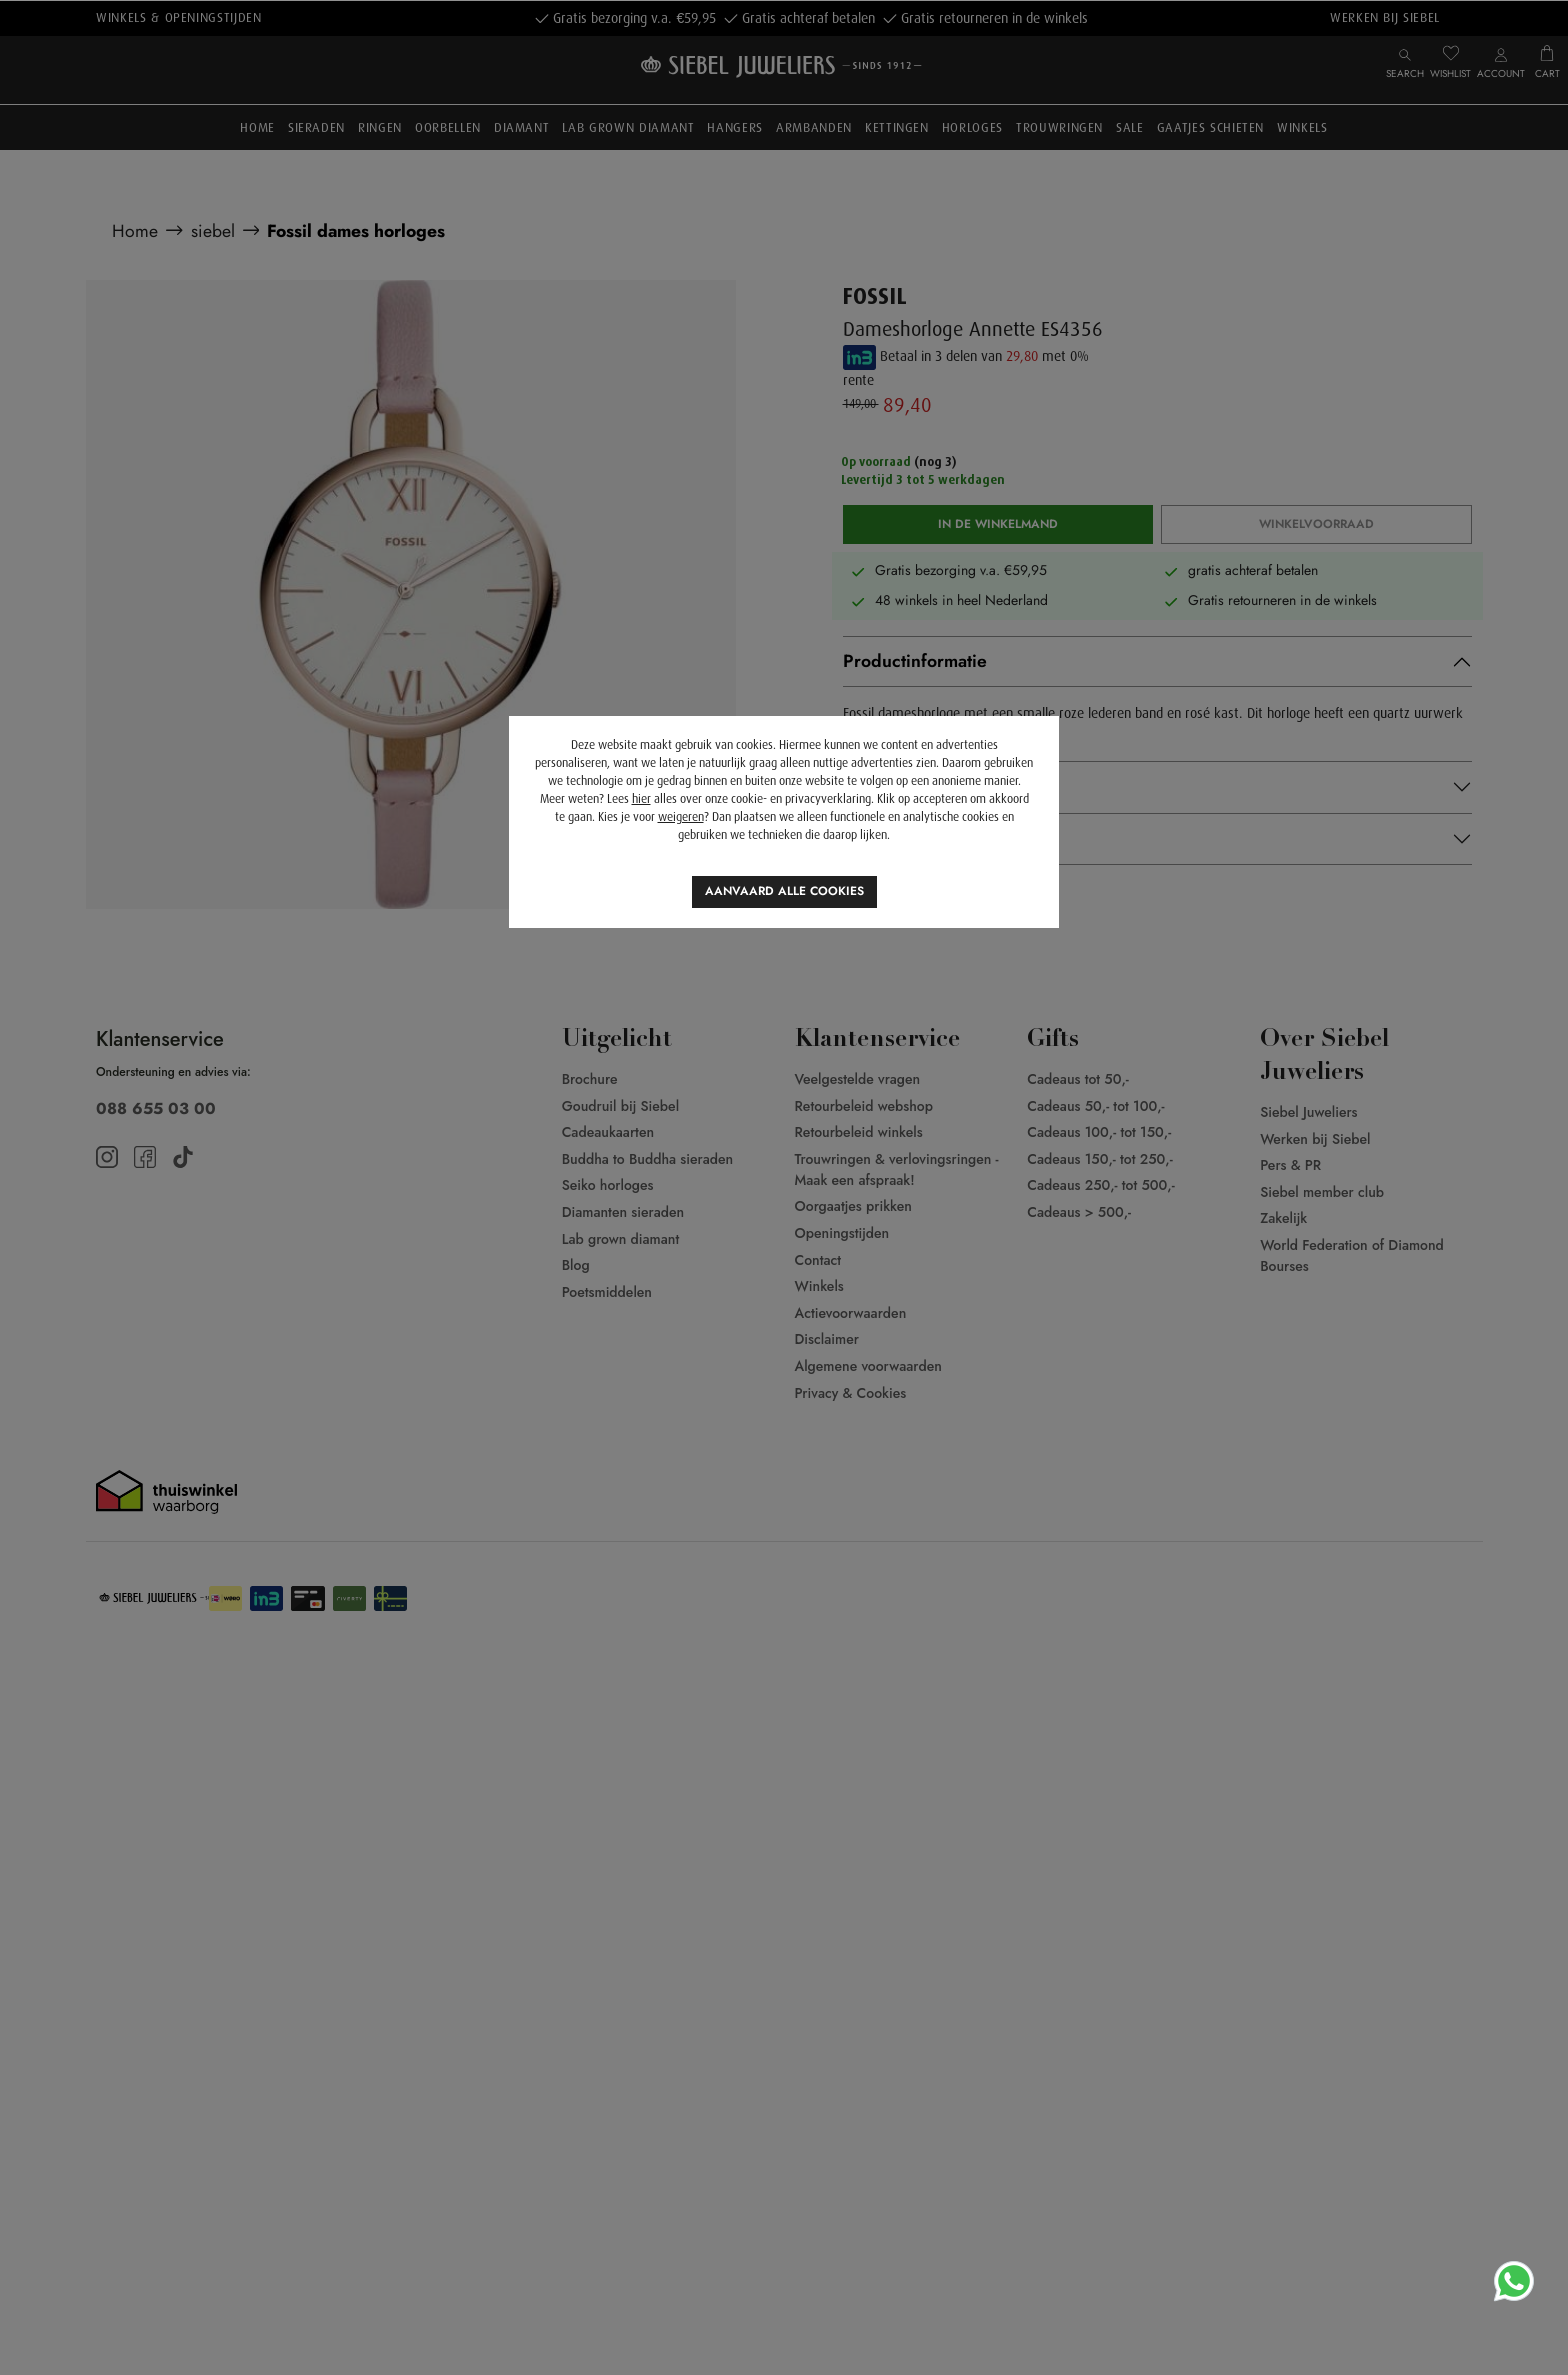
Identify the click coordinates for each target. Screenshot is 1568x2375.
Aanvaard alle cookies (784, 891)
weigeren (681, 817)
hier (641, 799)
